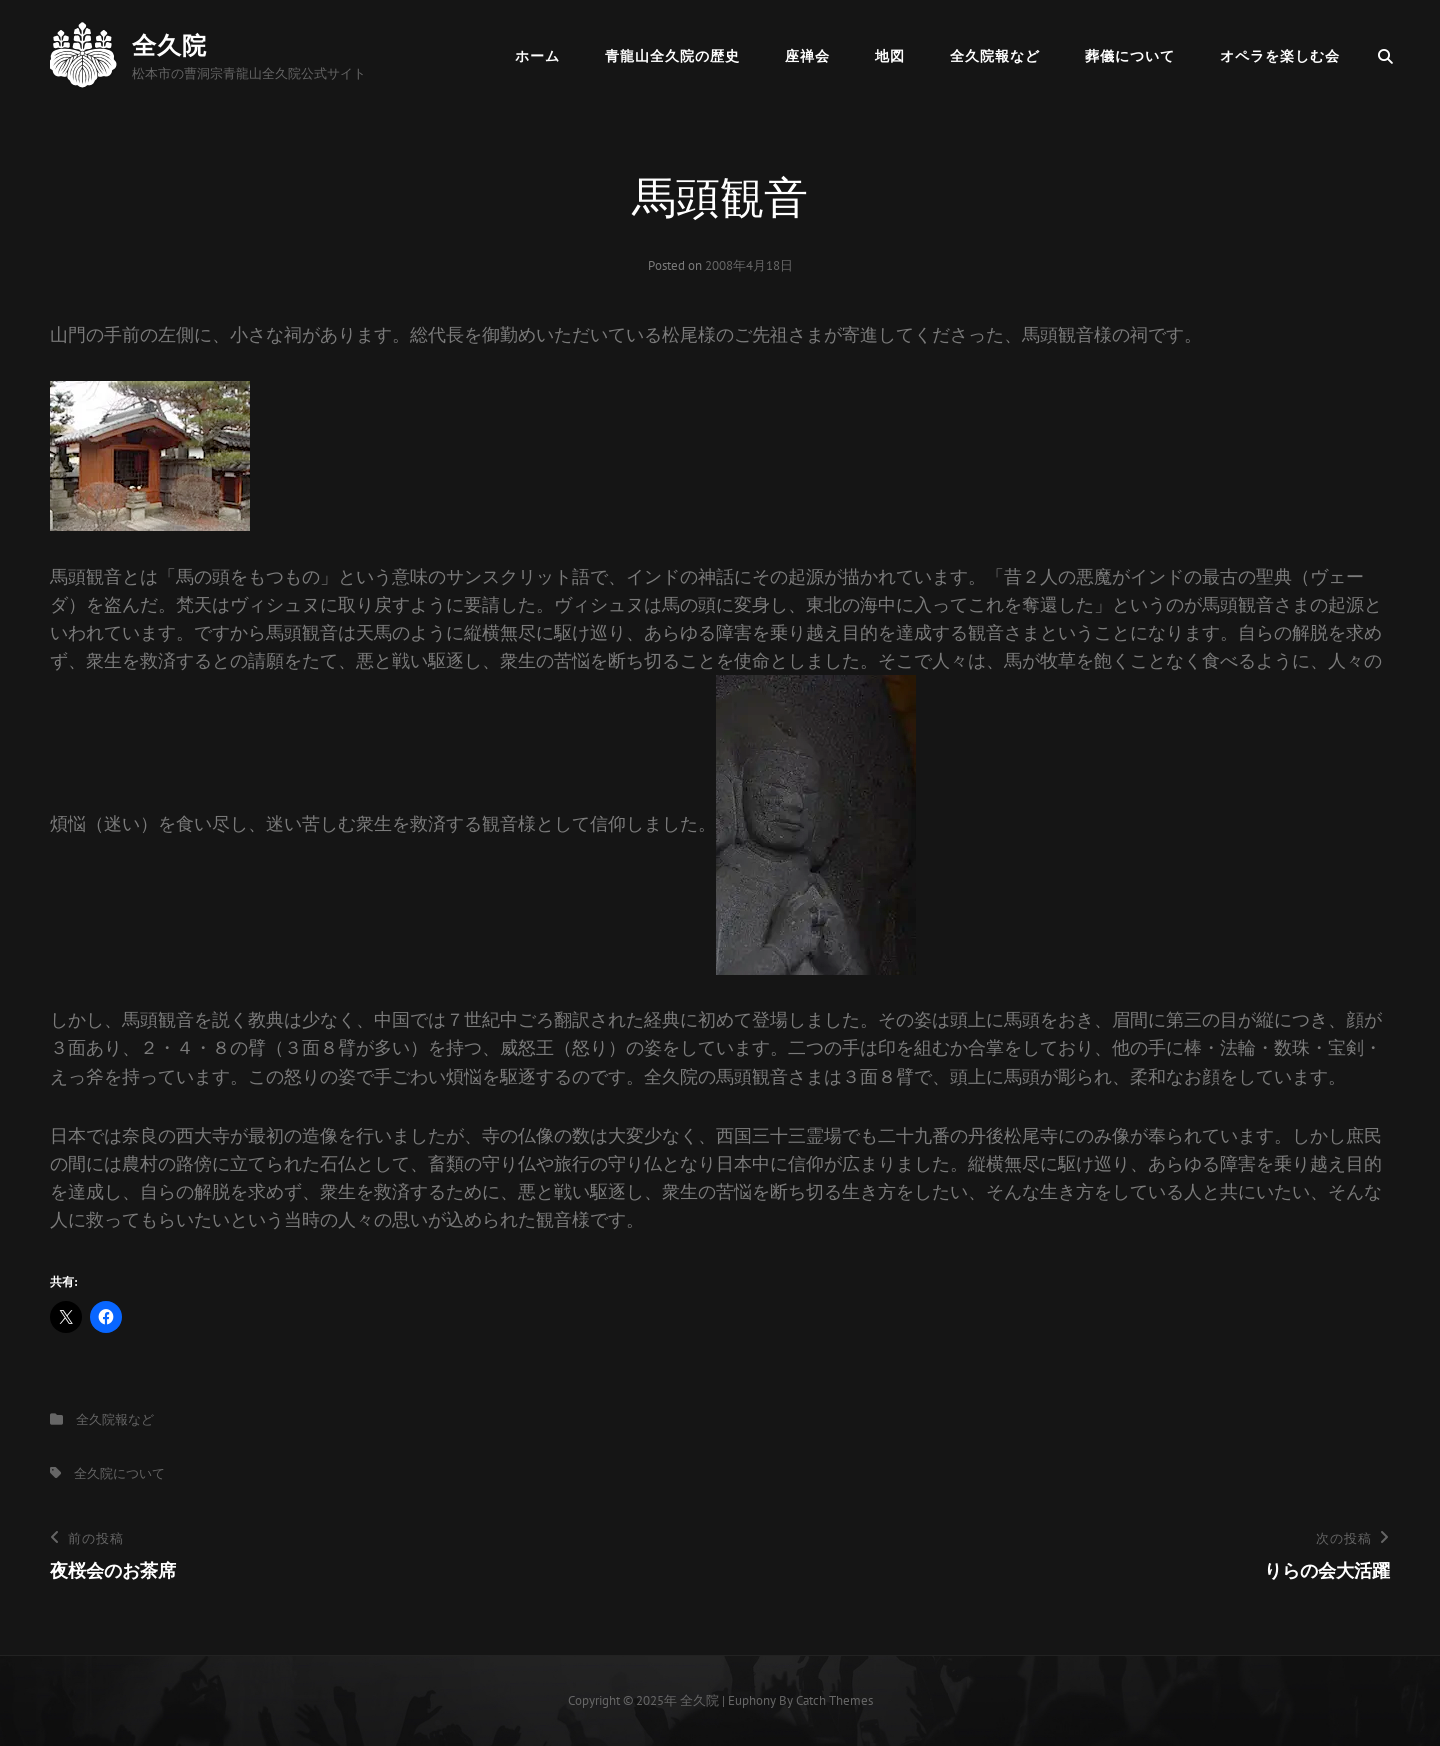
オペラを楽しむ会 (1280, 56)
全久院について (119, 1473)
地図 (890, 56)
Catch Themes (834, 1700)
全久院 (169, 45)
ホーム (537, 56)
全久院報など (995, 56)
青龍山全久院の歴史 (672, 56)
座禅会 (807, 56)
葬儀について (1130, 56)
